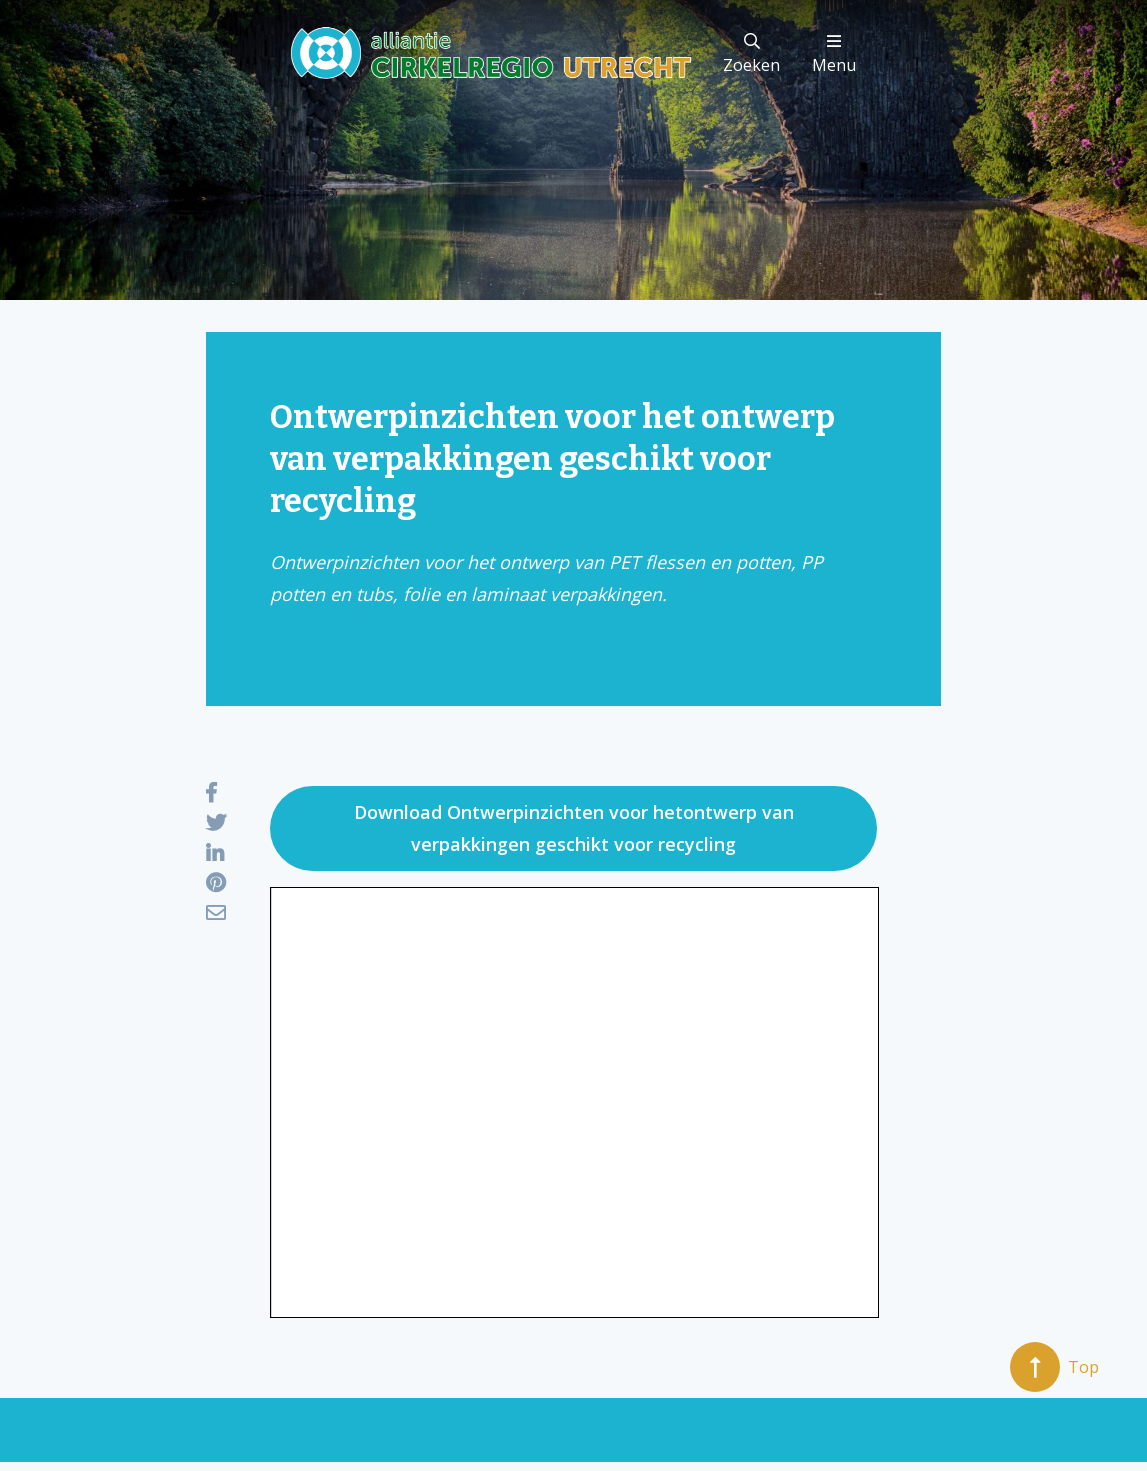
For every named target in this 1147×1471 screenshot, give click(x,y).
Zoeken (751, 54)
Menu (834, 54)
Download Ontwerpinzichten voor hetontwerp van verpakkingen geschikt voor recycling (574, 828)
